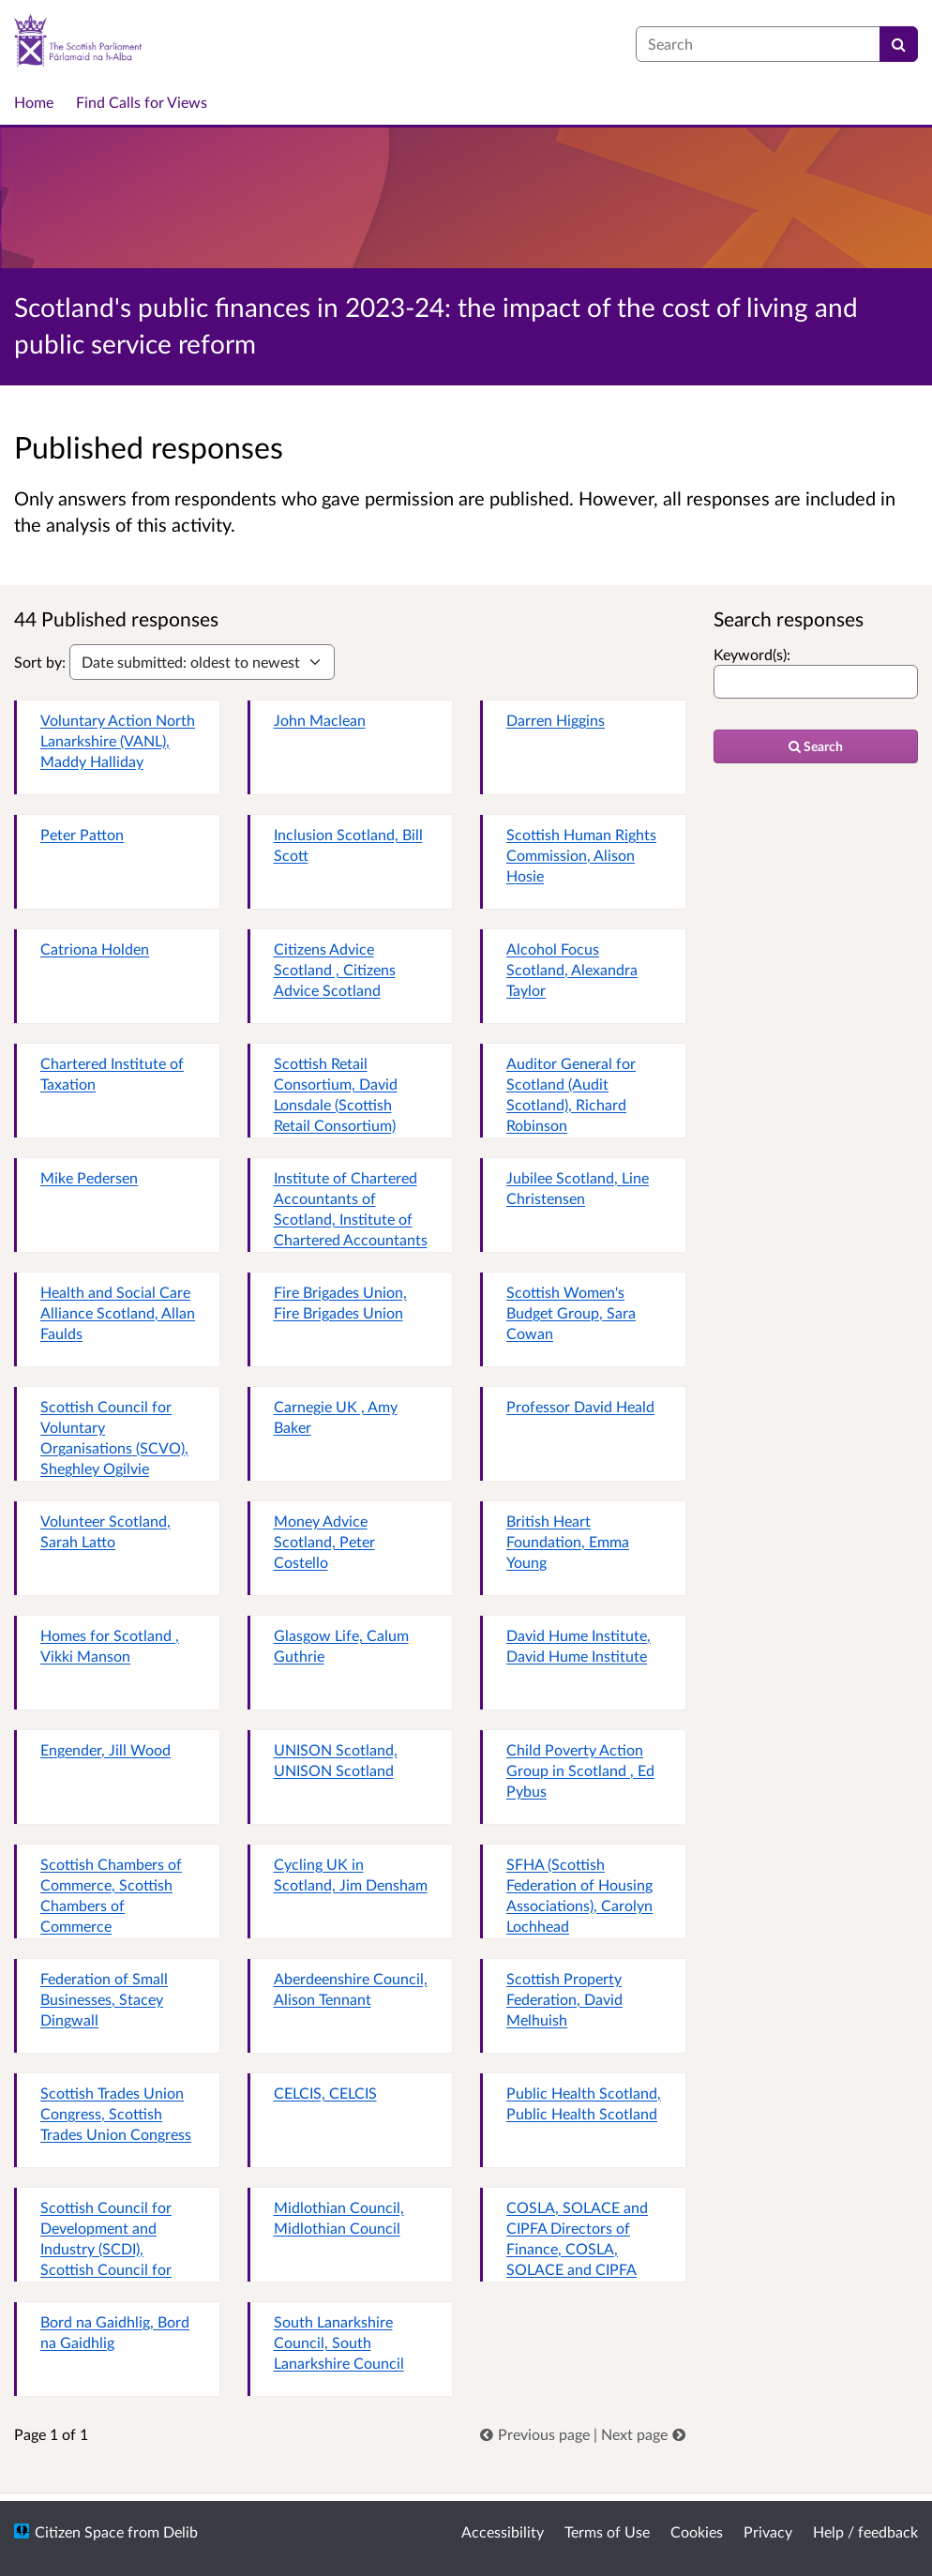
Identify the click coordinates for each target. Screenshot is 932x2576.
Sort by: (40, 661)
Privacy (768, 2531)
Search (816, 746)
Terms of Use (607, 2531)
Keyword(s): (752, 654)
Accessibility (502, 2531)
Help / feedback (865, 2531)
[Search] (898, 44)
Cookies (696, 2531)
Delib (180, 2531)
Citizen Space (79, 2531)
